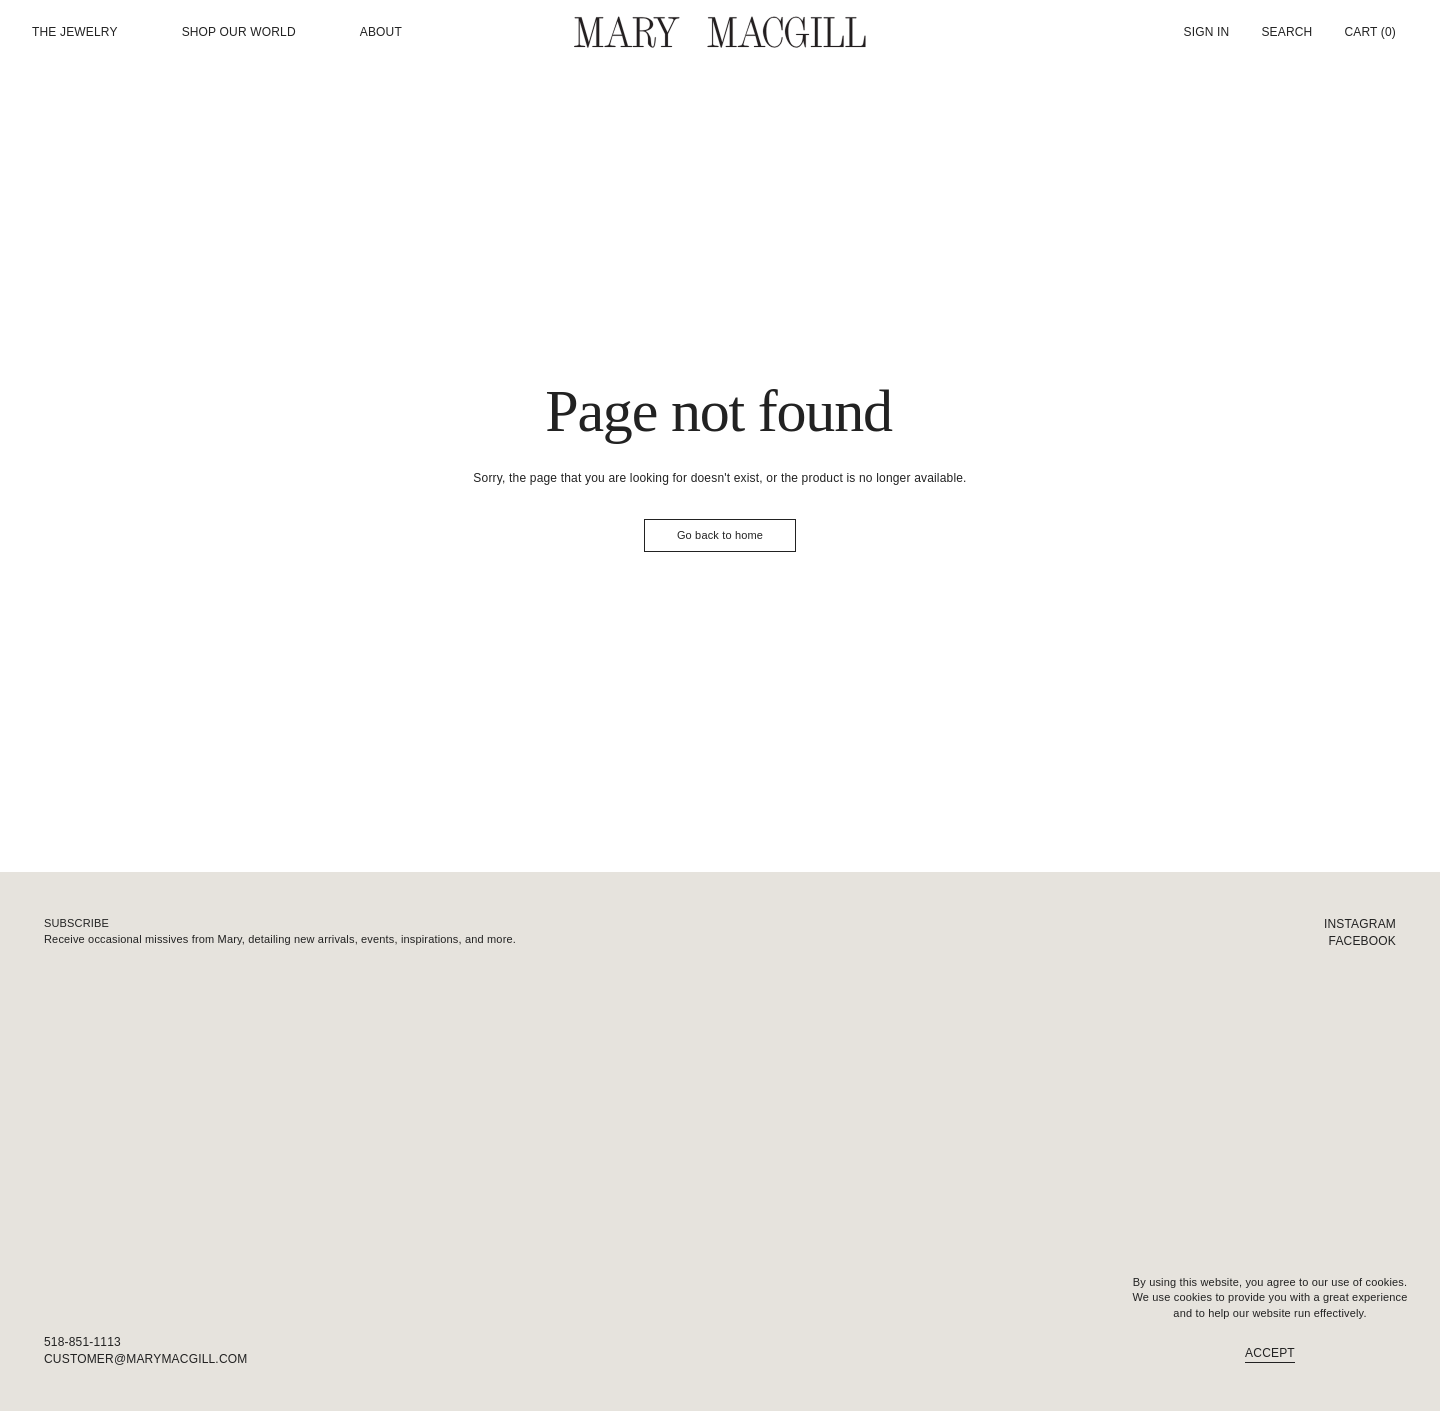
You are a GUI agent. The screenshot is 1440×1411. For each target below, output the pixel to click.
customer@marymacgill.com (145, 1359)
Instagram (1360, 924)
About (381, 32)
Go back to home (720, 535)
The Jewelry (75, 32)
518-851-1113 (82, 1342)
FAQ (1383, 1359)
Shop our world (239, 32)
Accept (1270, 1353)
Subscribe (76, 923)
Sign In (1207, 32)
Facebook (1362, 941)
